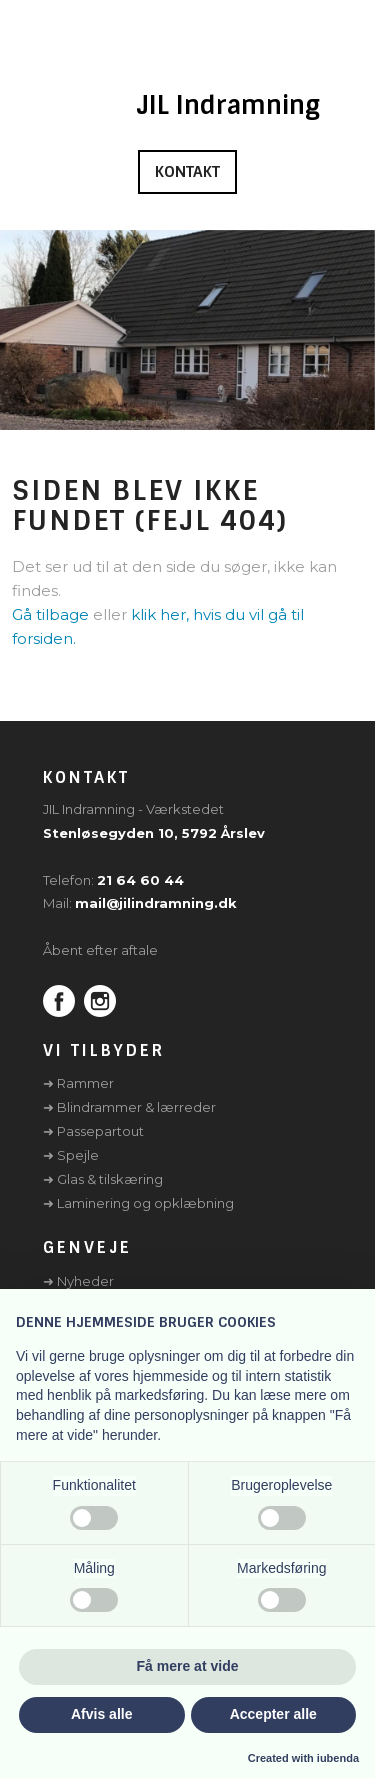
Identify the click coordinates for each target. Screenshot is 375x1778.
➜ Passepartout (93, 1131)
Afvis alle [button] (101, 1714)
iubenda (338, 1758)
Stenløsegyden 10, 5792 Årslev (154, 833)
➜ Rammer (78, 1083)
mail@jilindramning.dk (156, 903)
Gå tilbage (50, 614)
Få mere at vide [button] (188, 1666)
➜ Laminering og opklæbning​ (138, 1203)
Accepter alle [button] (273, 1714)
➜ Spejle (71, 1155)
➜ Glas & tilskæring (103, 1179)
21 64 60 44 (140, 880)
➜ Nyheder (78, 1281)
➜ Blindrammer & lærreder (129, 1107)
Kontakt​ (187, 172)
